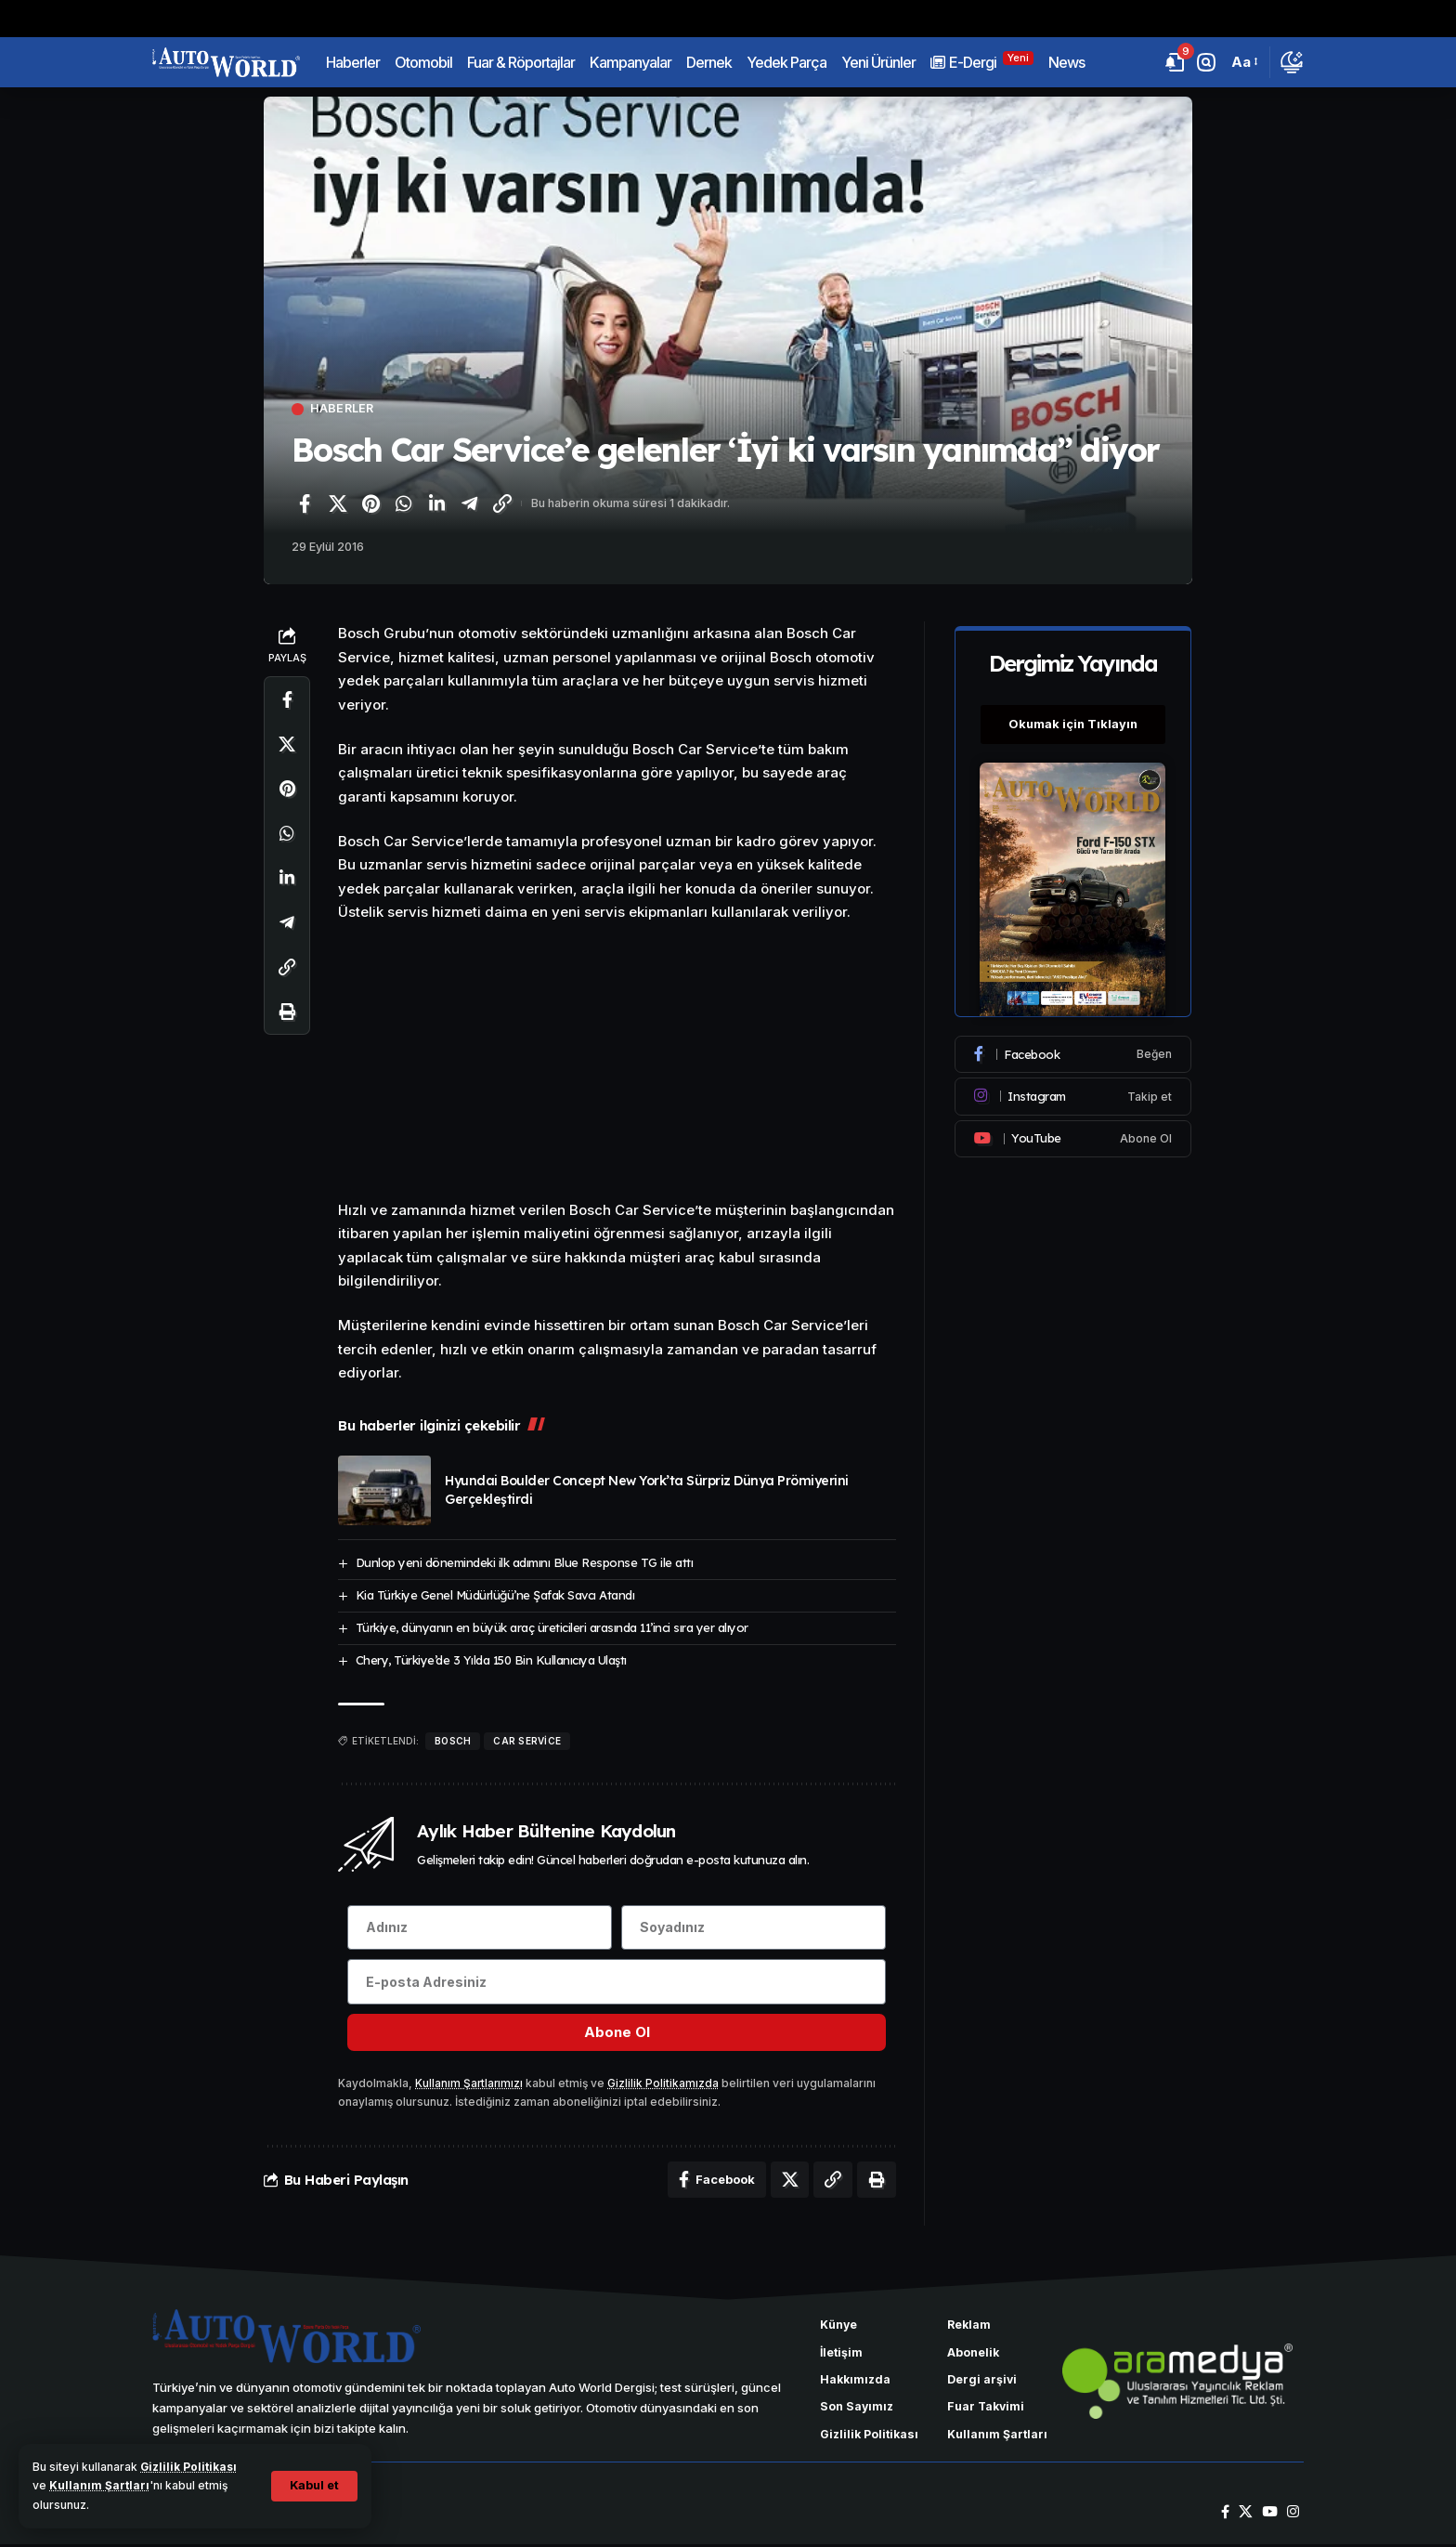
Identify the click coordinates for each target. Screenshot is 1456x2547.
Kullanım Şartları (99, 2485)
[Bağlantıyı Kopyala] (502, 503)
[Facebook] (1073, 1050)
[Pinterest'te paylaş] (371, 503)
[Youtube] (1073, 1134)
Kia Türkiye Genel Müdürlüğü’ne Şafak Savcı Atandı (495, 1594)
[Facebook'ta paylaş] (305, 503)
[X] (1245, 2515)
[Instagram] (1073, 1092)
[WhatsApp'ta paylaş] (404, 503)
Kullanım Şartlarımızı (470, 2086)
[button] (313, 2486)
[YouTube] (1269, 2515)
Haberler (343, 409)
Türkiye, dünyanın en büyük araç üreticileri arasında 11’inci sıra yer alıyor (552, 1627)
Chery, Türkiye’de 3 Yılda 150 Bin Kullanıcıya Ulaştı (491, 1659)
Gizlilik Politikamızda (665, 2086)
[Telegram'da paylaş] (470, 503)
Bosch (453, 1740)
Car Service (527, 1740)
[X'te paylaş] (338, 503)
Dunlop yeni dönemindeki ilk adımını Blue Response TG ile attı (525, 1562)
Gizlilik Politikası (189, 2467)
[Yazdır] (287, 1012)
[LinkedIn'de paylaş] (436, 503)
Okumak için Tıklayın (1073, 720)
